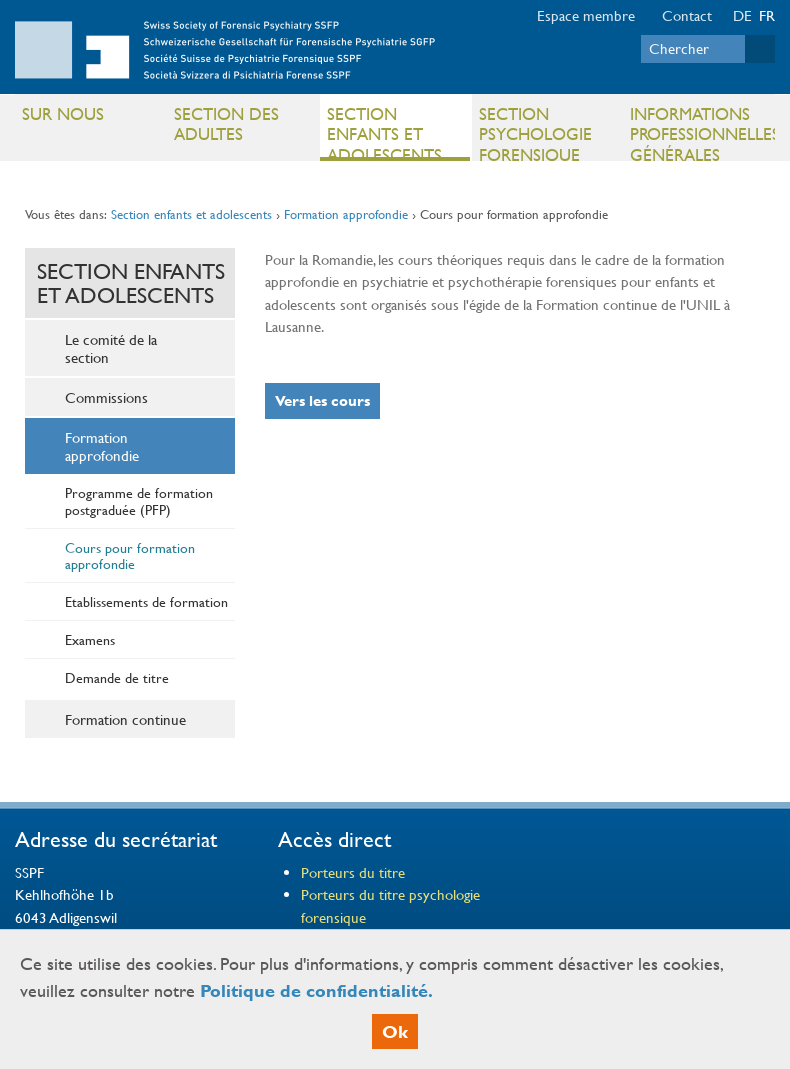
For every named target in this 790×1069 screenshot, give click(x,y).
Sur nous (63, 113)
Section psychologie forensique (535, 132)
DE (742, 15)
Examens (90, 639)
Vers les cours (322, 400)
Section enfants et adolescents (384, 132)
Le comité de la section (111, 348)
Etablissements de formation (146, 601)
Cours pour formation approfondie (130, 555)
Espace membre (586, 15)
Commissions (106, 397)
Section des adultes (226, 123)
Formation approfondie (346, 214)
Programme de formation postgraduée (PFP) (139, 500)
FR (767, 15)
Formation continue (125, 719)
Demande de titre (117, 677)
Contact (687, 15)
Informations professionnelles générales (701, 132)
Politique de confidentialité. (316, 990)
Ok (395, 1031)
